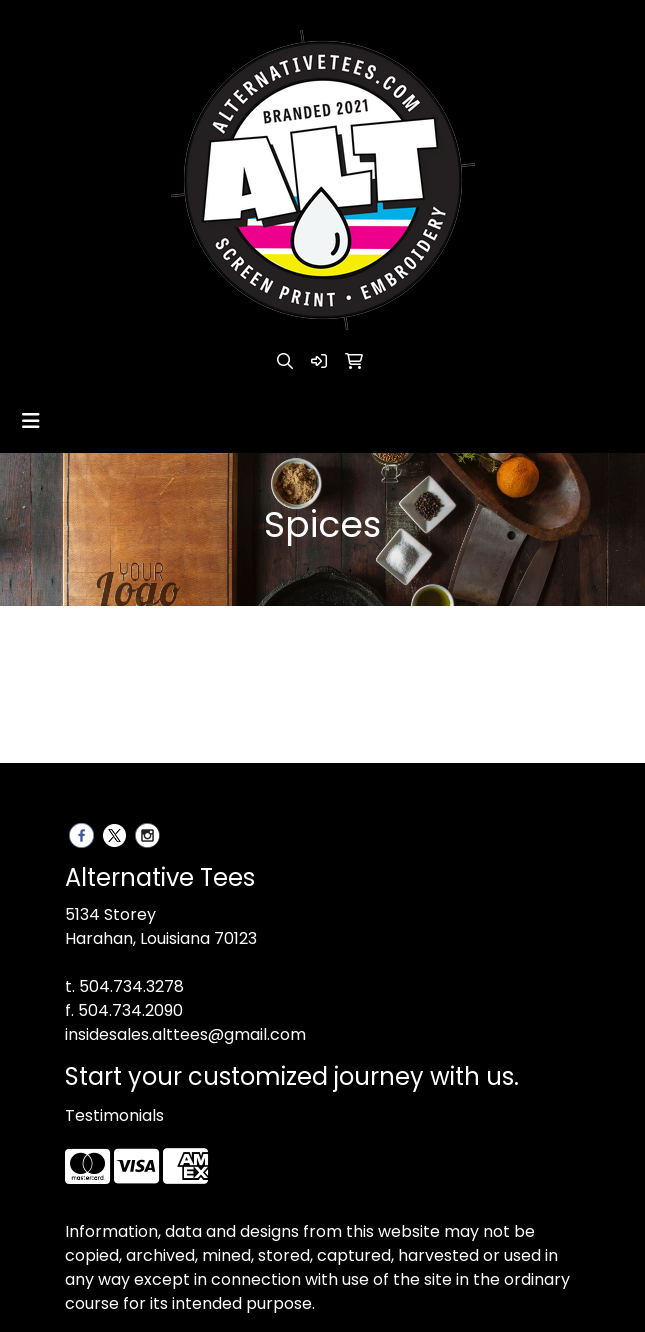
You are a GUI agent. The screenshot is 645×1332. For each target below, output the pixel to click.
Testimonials (114, 1115)
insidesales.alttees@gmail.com (185, 1034)
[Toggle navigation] (31, 421)
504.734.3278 (131, 986)
